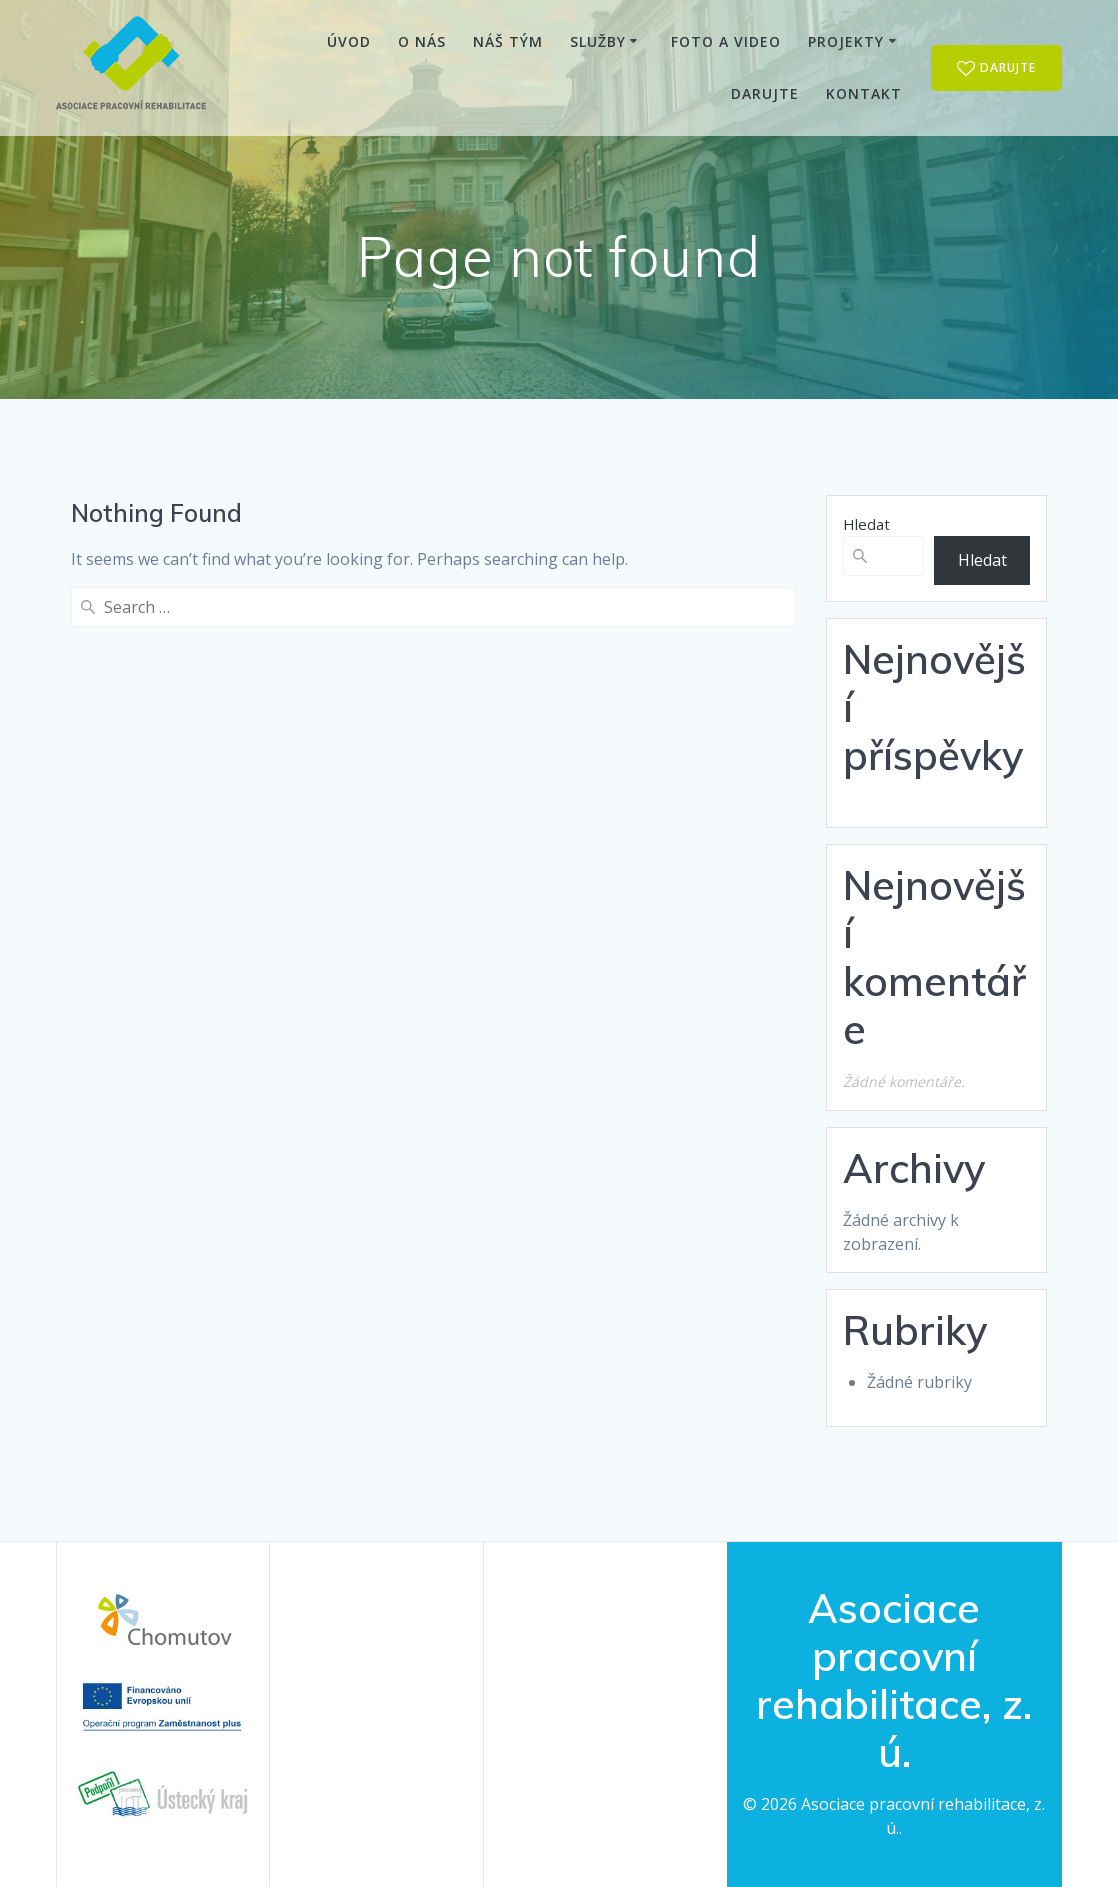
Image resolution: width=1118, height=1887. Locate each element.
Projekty (846, 41)
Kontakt (864, 93)
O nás (422, 41)
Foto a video (726, 41)
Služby (598, 41)
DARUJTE (997, 68)
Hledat (866, 524)
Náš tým (508, 41)
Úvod (349, 41)
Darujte (765, 93)
